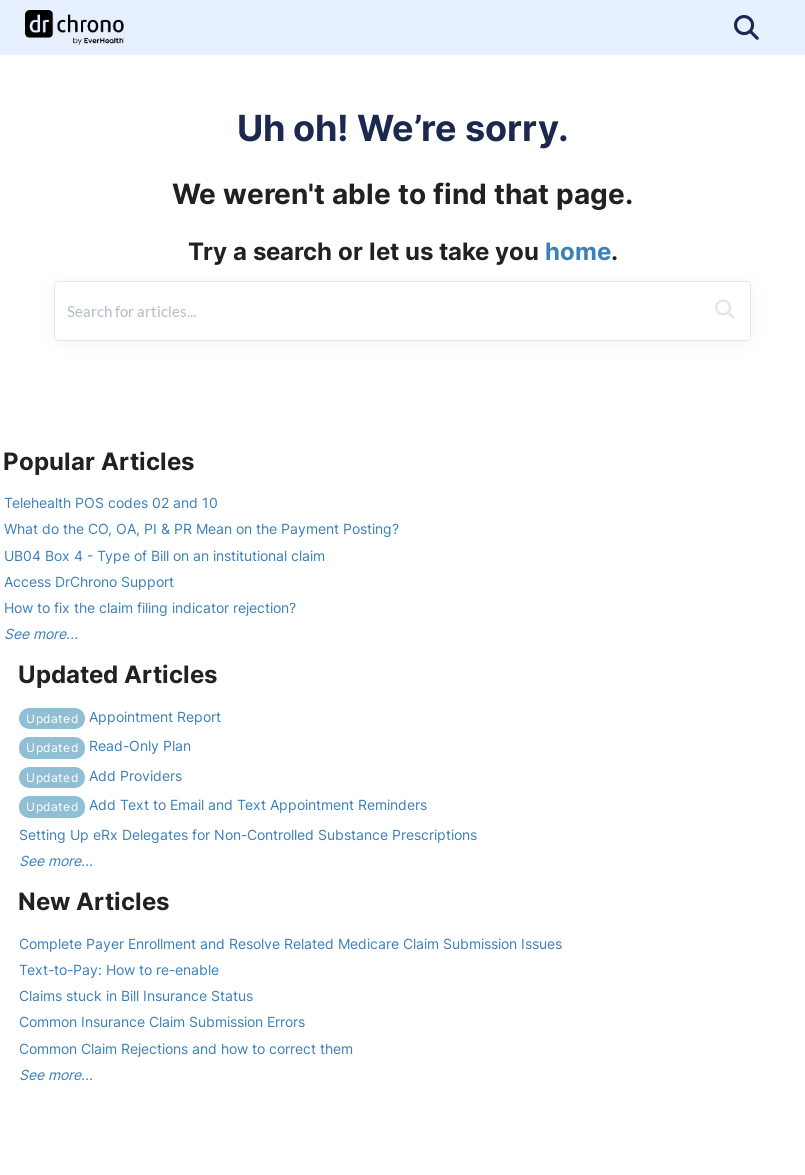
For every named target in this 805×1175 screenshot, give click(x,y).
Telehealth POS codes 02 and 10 (111, 502)
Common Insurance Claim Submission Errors (162, 1021)
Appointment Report (120, 716)
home (578, 251)
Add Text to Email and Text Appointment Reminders (223, 804)
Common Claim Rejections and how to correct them (186, 1048)
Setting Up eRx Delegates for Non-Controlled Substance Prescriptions (248, 834)
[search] (379, 311)
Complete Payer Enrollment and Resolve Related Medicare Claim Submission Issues (290, 943)
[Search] (725, 311)
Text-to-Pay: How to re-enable (119, 969)
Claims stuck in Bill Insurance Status (136, 995)
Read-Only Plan (105, 745)
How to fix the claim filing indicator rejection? (150, 607)
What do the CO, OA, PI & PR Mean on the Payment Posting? (201, 528)
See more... (41, 633)
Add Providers (100, 775)
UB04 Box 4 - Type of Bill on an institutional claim (164, 555)
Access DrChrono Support (89, 581)
